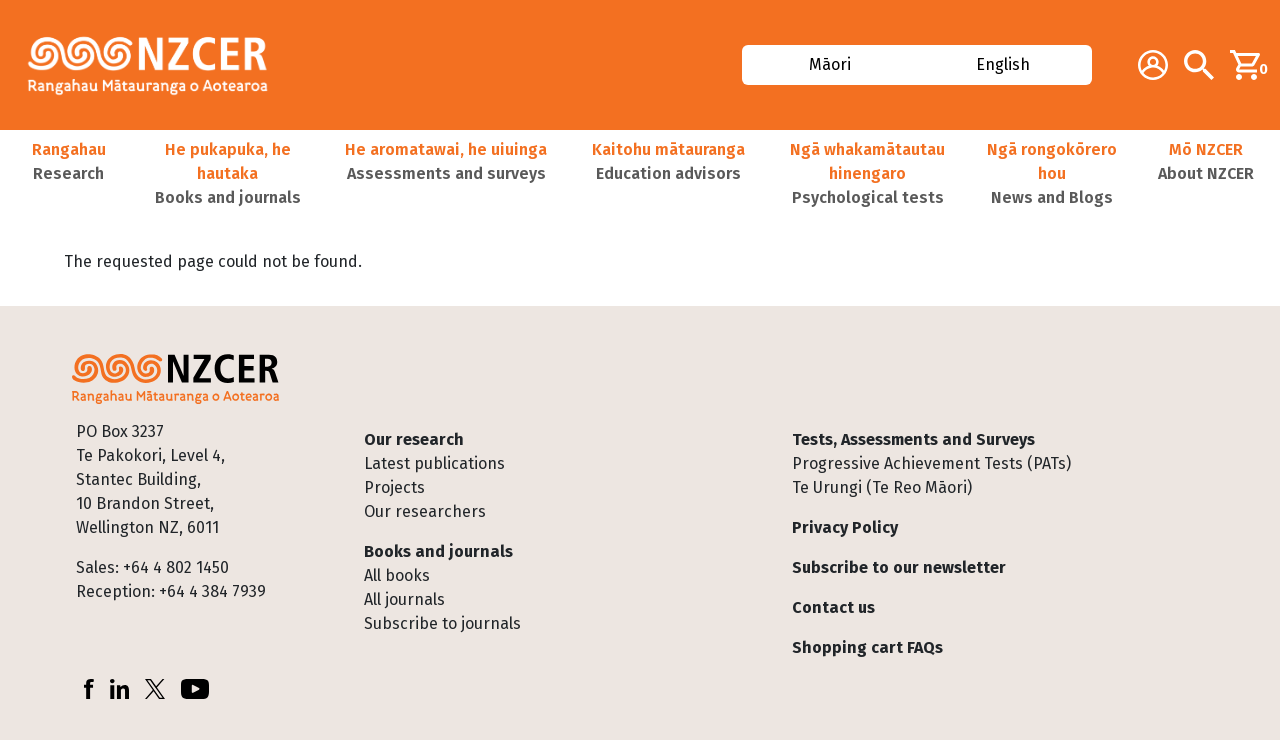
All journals (404, 599)
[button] (68, 174)
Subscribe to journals (442, 623)
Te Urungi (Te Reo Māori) (882, 487)
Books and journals (438, 551)
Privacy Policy (845, 527)
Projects (394, 487)
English (1003, 64)
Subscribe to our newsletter (899, 567)
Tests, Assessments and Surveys (913, 439)
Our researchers (425, 511)
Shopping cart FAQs (867, 647)
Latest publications (434, 463)
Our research (414, 439)
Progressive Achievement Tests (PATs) (931, 463)
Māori (830, 64)
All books (397, 575)
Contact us (833, 607)
